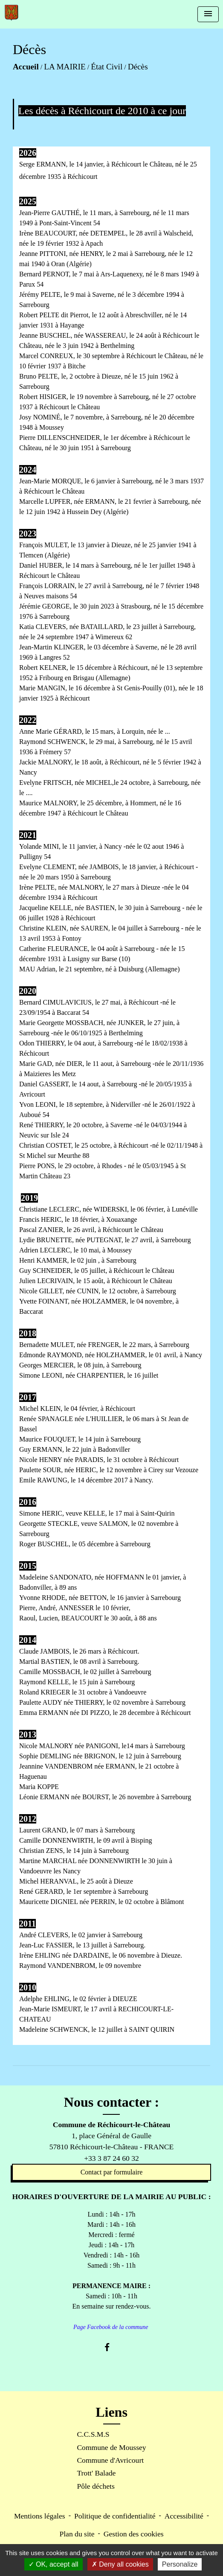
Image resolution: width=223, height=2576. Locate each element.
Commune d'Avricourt (110, 2460)
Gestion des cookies (134, 2534)
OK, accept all (53, 2564)
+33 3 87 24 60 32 (111, 2158)
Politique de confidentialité (115, 2516)
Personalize (180, 2564)
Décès (138, 66)
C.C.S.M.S (93, 2434)
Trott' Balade (96, 2473)
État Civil (106, 66)
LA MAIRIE (65, 66)
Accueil (26, 66)
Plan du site (76, 2534)
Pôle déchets (95, 2486)
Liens (111, 2412)
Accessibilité (184, 2516)
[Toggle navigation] (208, 14)
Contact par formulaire (112, 2172)
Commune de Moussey (111, 2447)
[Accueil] (11, 12)
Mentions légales (39, 2516)
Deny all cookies (120, 2564)
